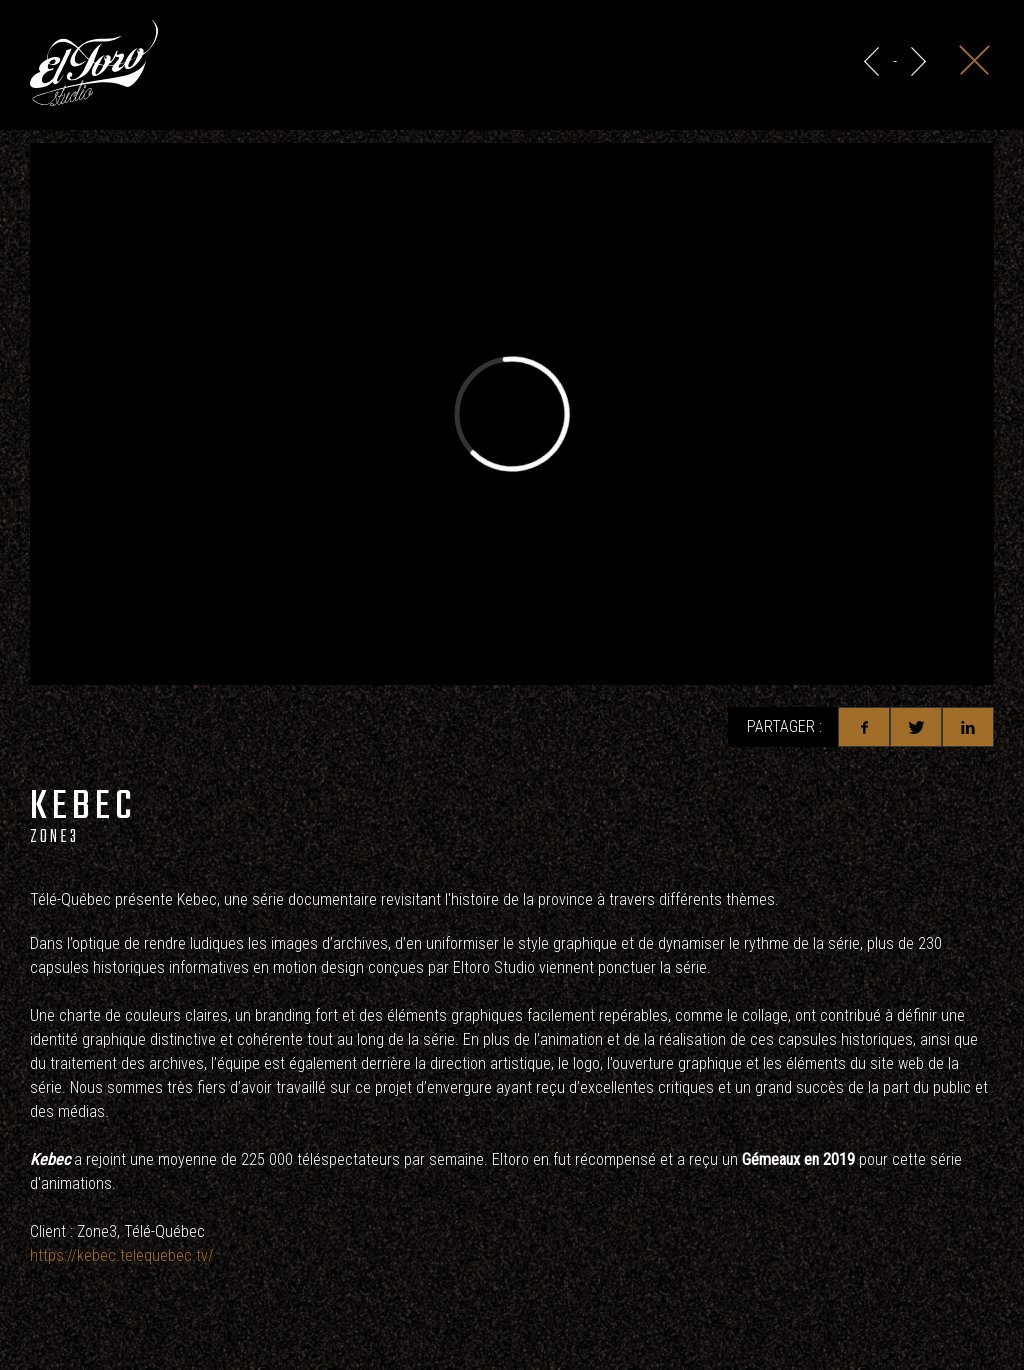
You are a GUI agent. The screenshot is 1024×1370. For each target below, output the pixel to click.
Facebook (864, 727)
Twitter (916, 727)
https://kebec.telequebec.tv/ (122, 1255)
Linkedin (968, 727)
